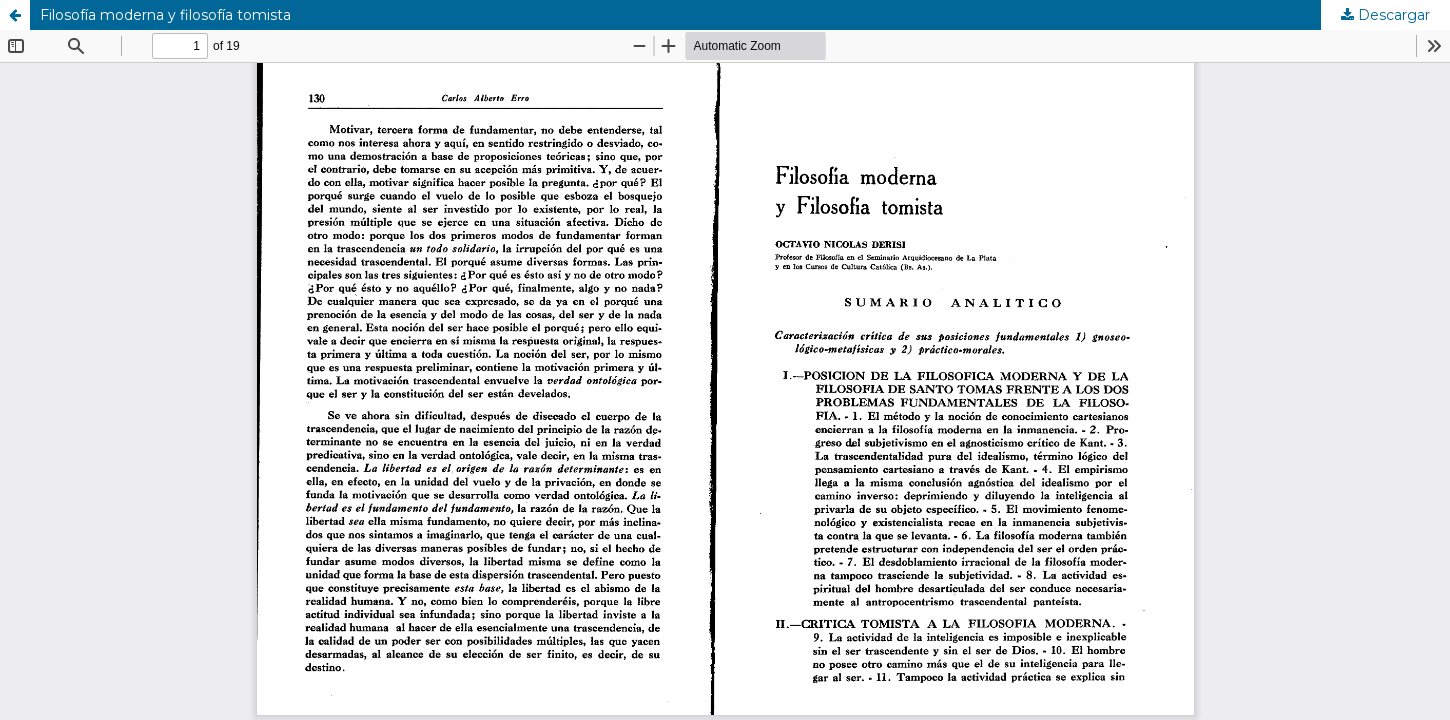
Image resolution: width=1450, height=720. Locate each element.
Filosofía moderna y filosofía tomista (165, 15)
